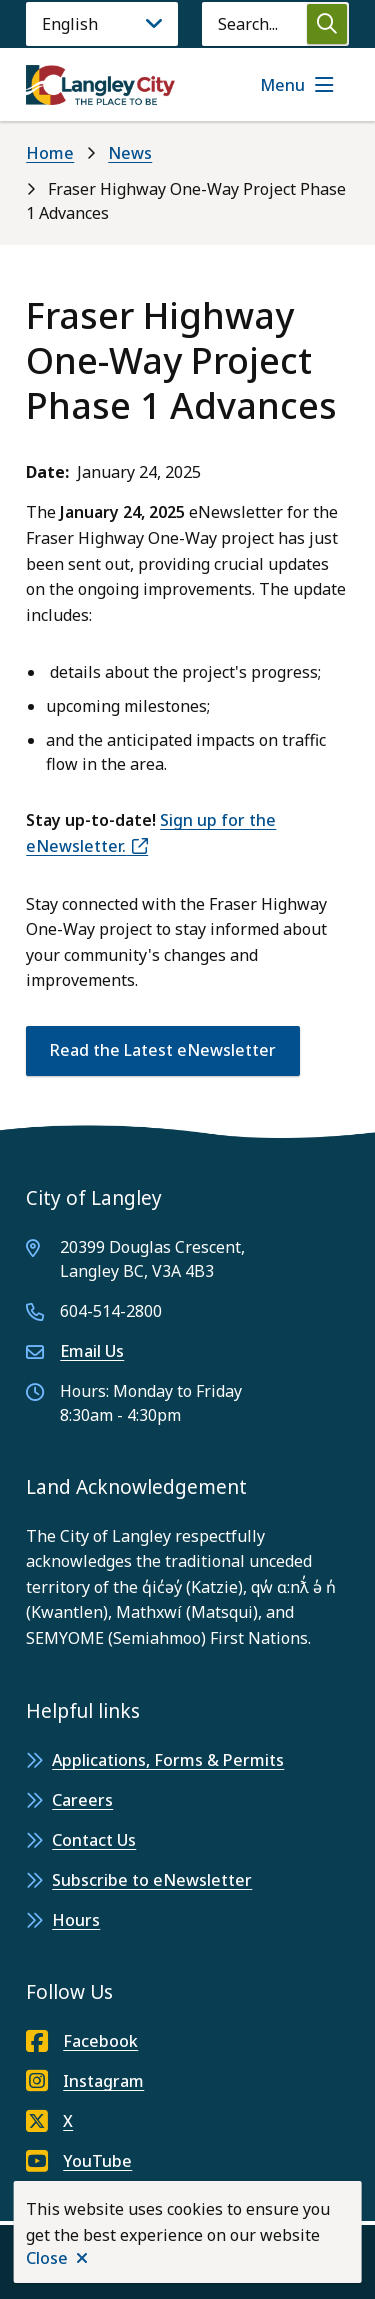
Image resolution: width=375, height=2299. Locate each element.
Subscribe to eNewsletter (152, 1880)
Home (50, 153)
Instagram (85, 2081)
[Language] (102, 24)
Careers (82, 1800)
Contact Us (94, 1840)
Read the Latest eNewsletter (163, 1050)
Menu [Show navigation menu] (282, 85)
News (130, 153)
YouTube (79, 2161)
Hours (76, 1920)
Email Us (92, 1351)
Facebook (82, 2041)
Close (47, 2258)
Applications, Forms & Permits (168, 1760)
